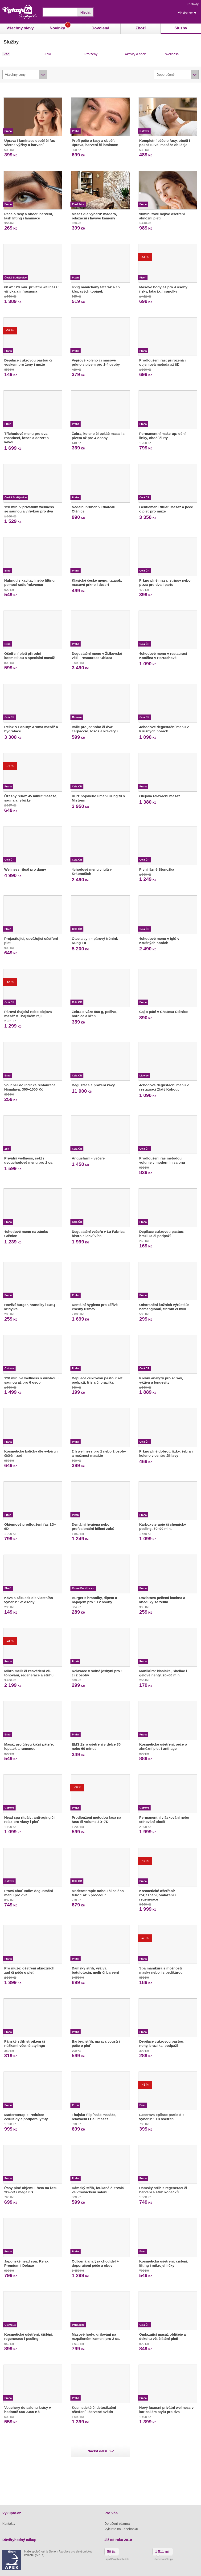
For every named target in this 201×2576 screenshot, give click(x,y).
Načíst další (97, 2451)
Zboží (140, 28)
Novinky (60, 27)
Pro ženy (90, 54)
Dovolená (100, 28)
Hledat (85, 12)
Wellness (172, 54)
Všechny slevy (20, 28)
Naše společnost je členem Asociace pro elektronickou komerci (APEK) (58, 2553)
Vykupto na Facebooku (121, 2529)
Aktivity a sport (135, 54)
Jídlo (47, 54)
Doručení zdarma (117, 2523)
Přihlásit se (185, 13)
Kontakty (193, 4)
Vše (6, 54)
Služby (180, 28)
